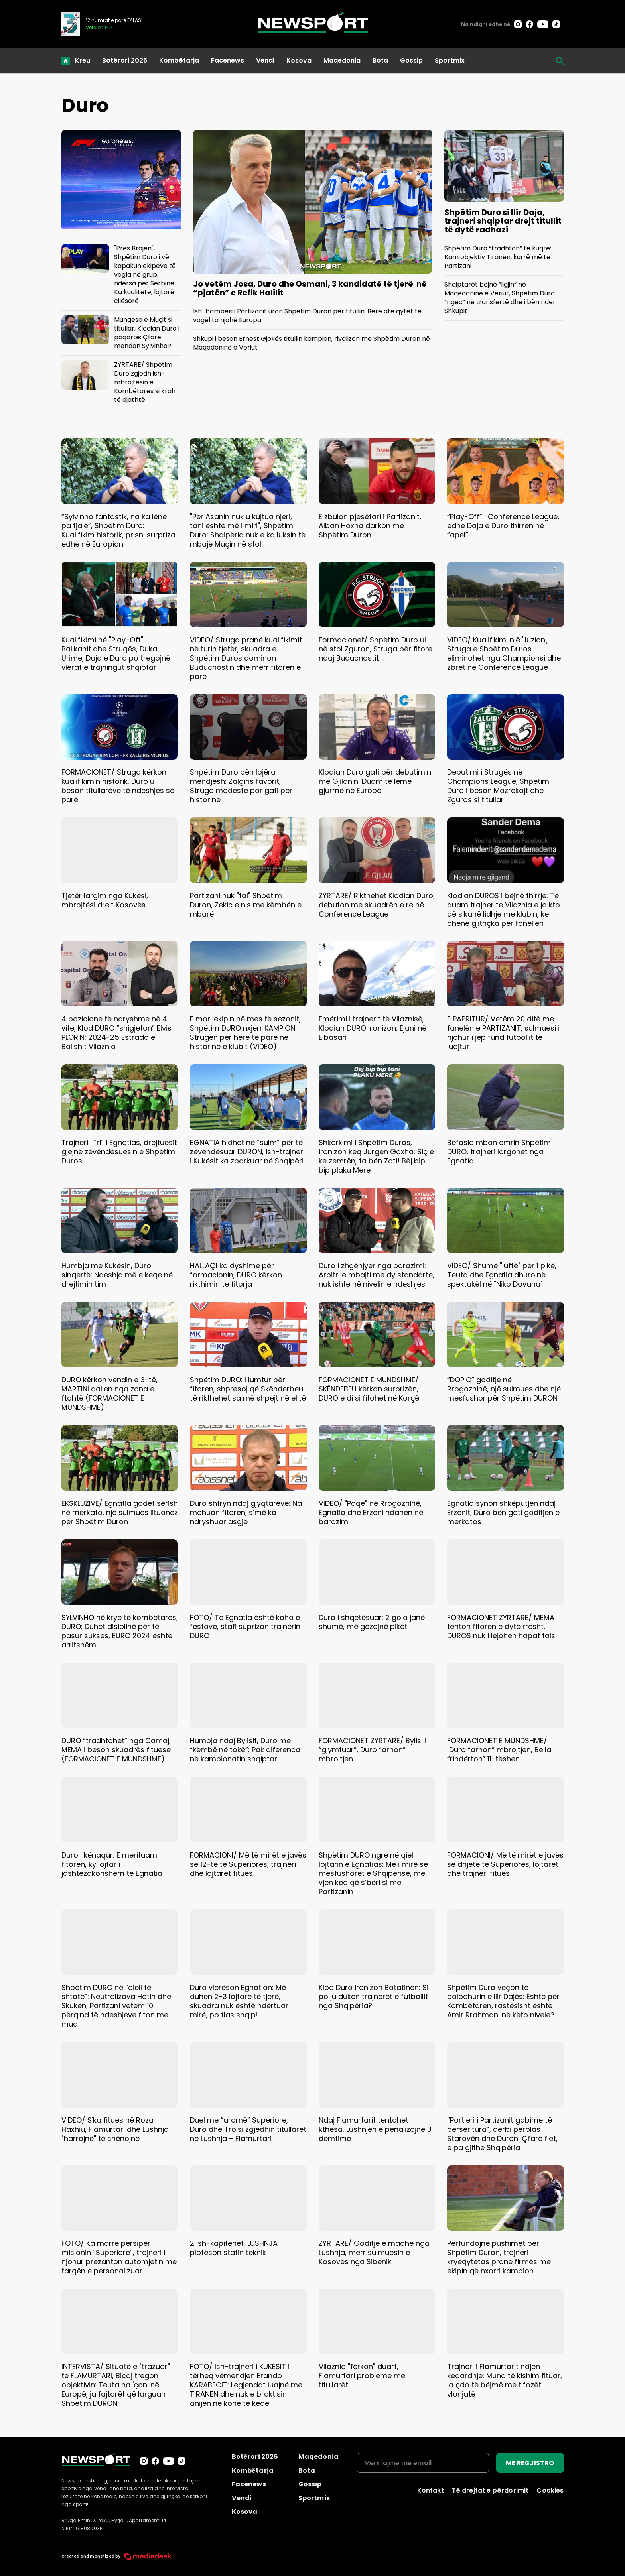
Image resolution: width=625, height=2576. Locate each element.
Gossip (411, 60)
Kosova (299, 60)
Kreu (82, 60)
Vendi (265, 60)
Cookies (550, 2490)
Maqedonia (342, 60)
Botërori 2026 (124, 60)
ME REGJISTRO (530, 2463)
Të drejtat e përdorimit (490, 2490)
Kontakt (430, 2490)
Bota (380, 60)
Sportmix (450, 60)
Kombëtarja (179, 60)
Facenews (227, 60)
